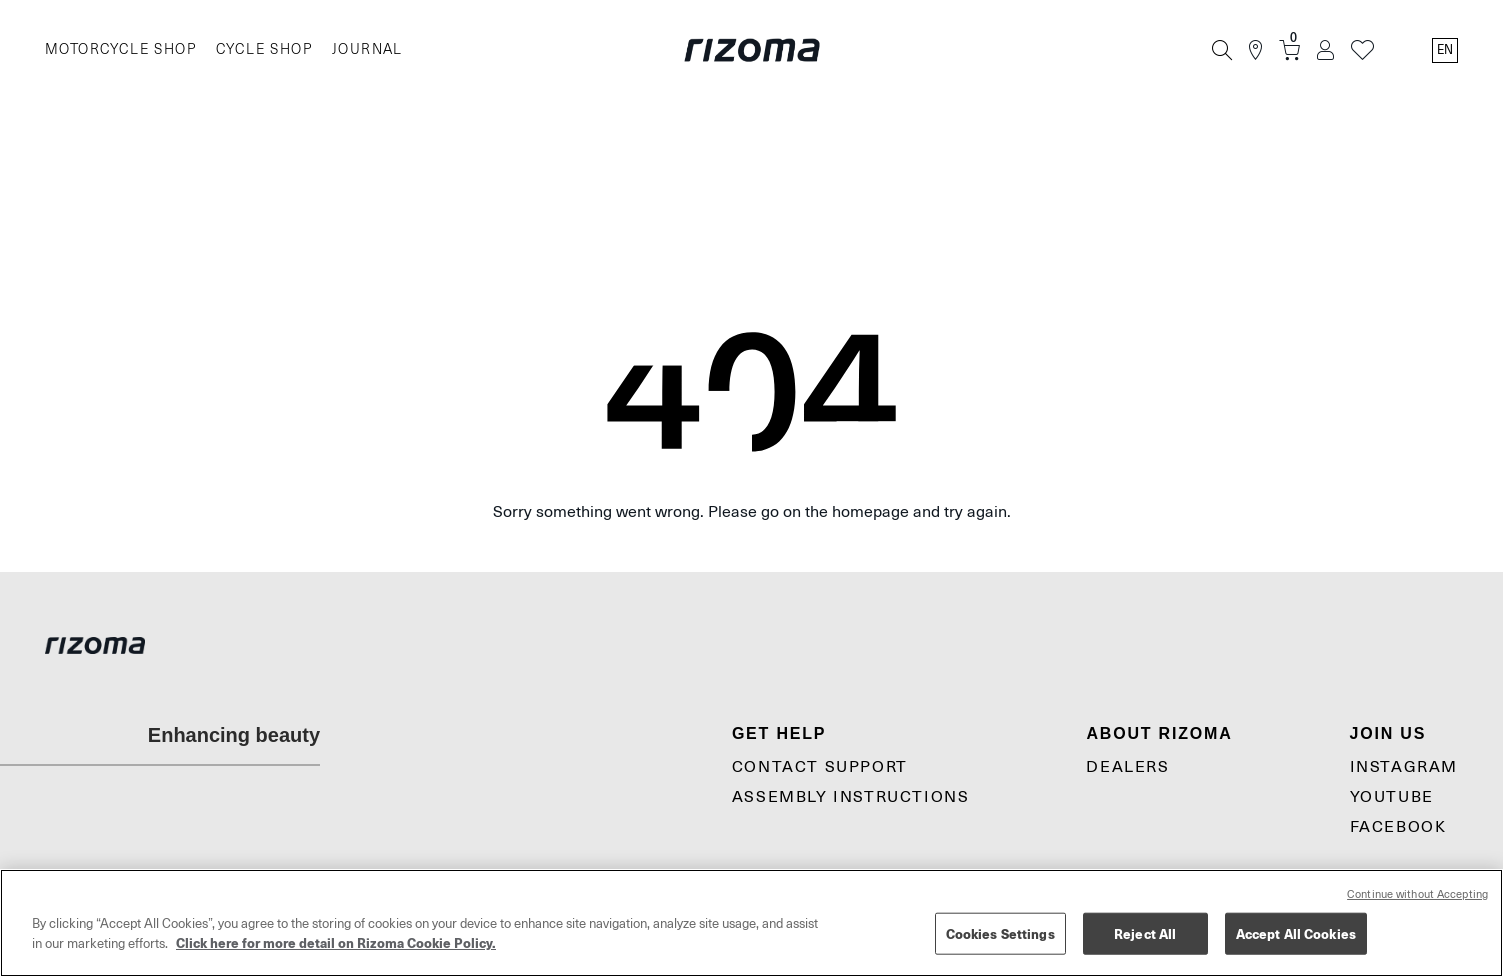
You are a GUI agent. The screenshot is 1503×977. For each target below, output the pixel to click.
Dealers (1127, 767)
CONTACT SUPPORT (820, 767)
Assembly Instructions (851, 797)
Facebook (1398, 827)
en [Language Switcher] (1445, 50)
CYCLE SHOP (264, 49)
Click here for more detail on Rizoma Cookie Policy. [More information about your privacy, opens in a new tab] (336, 942)
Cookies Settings (1000, 933)
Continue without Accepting (1417, 894)
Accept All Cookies (1296, 933)
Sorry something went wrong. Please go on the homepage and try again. (752, 512)
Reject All (1145, 933)
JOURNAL (367, 49)
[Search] (1222, 50)
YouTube (1392, 797)
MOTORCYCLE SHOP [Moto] (120, 49)
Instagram (1404, 767)
